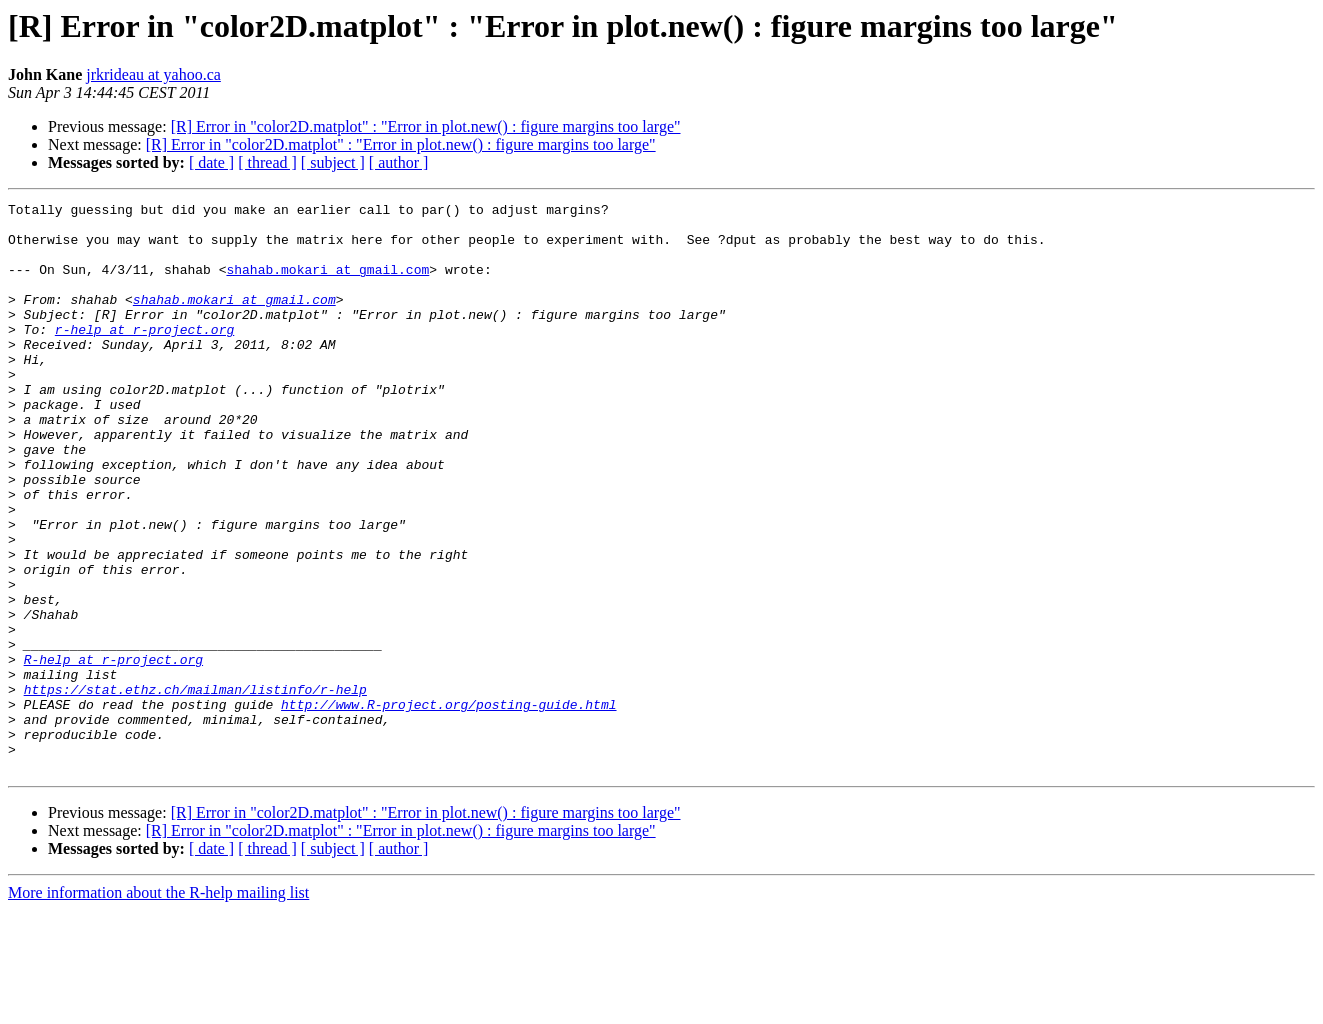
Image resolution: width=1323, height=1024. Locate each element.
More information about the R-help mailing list (158, 1006)
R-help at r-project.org (113, 752)
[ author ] (399, 162)
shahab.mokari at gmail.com (327, 284)
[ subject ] (333, 162)
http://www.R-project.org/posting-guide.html (448, 806)
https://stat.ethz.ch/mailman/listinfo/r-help (195, 788)
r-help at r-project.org (144, 356)
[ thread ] (267, 162)
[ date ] (211, 162)
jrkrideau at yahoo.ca (153, 74)
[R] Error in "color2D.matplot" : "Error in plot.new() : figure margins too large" (426, 126)
